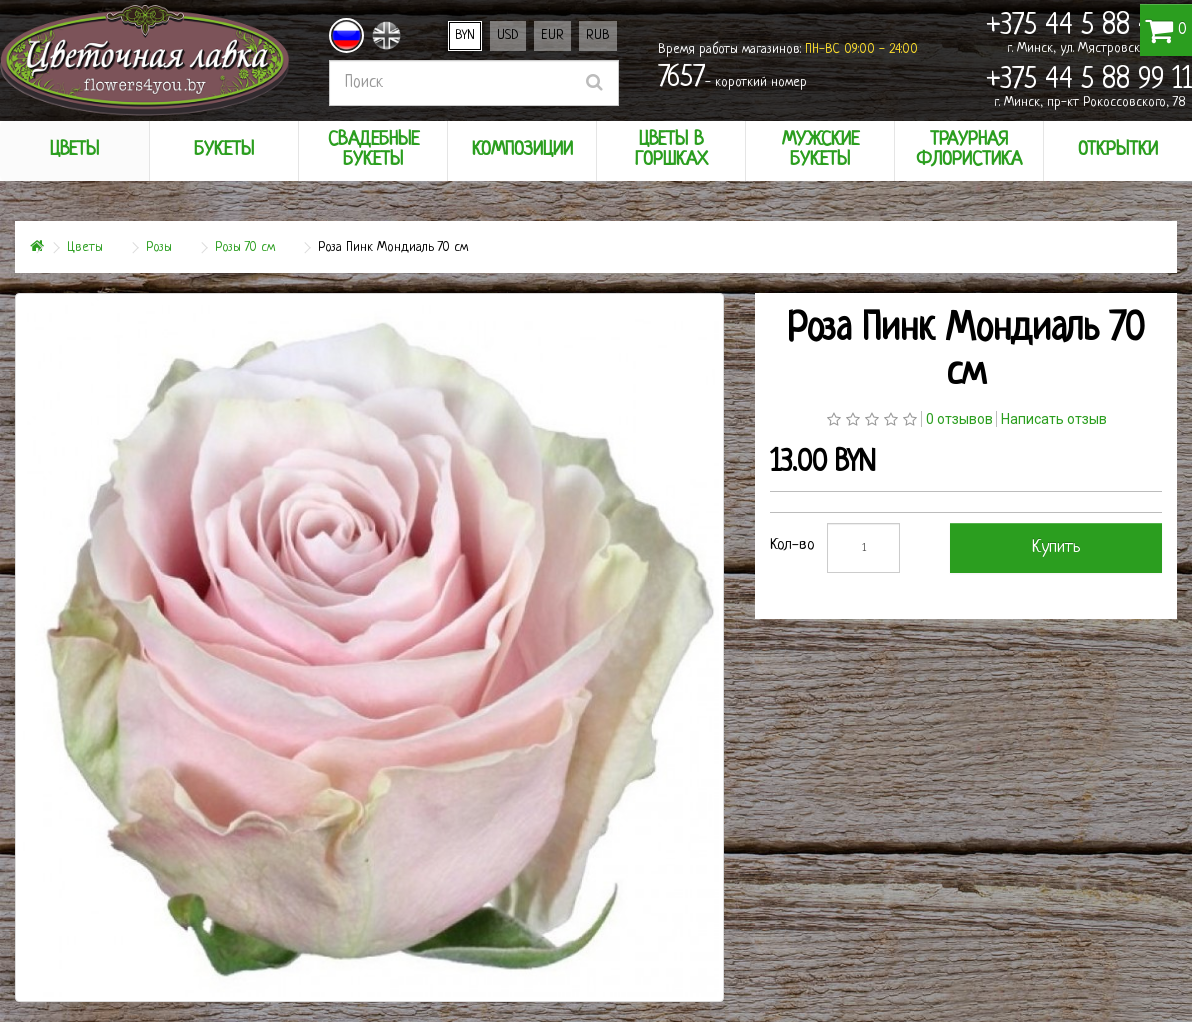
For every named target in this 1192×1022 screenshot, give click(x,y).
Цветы (85, 247)
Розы (159, 247)
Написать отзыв (1054, 419)
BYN (465, 35)
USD (508, 35)
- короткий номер (732, 79)
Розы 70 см (245, 247)
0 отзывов (959, 419)
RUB (598, 35)
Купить (1056, 547)
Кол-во (792, 545)
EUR (552, 35)
